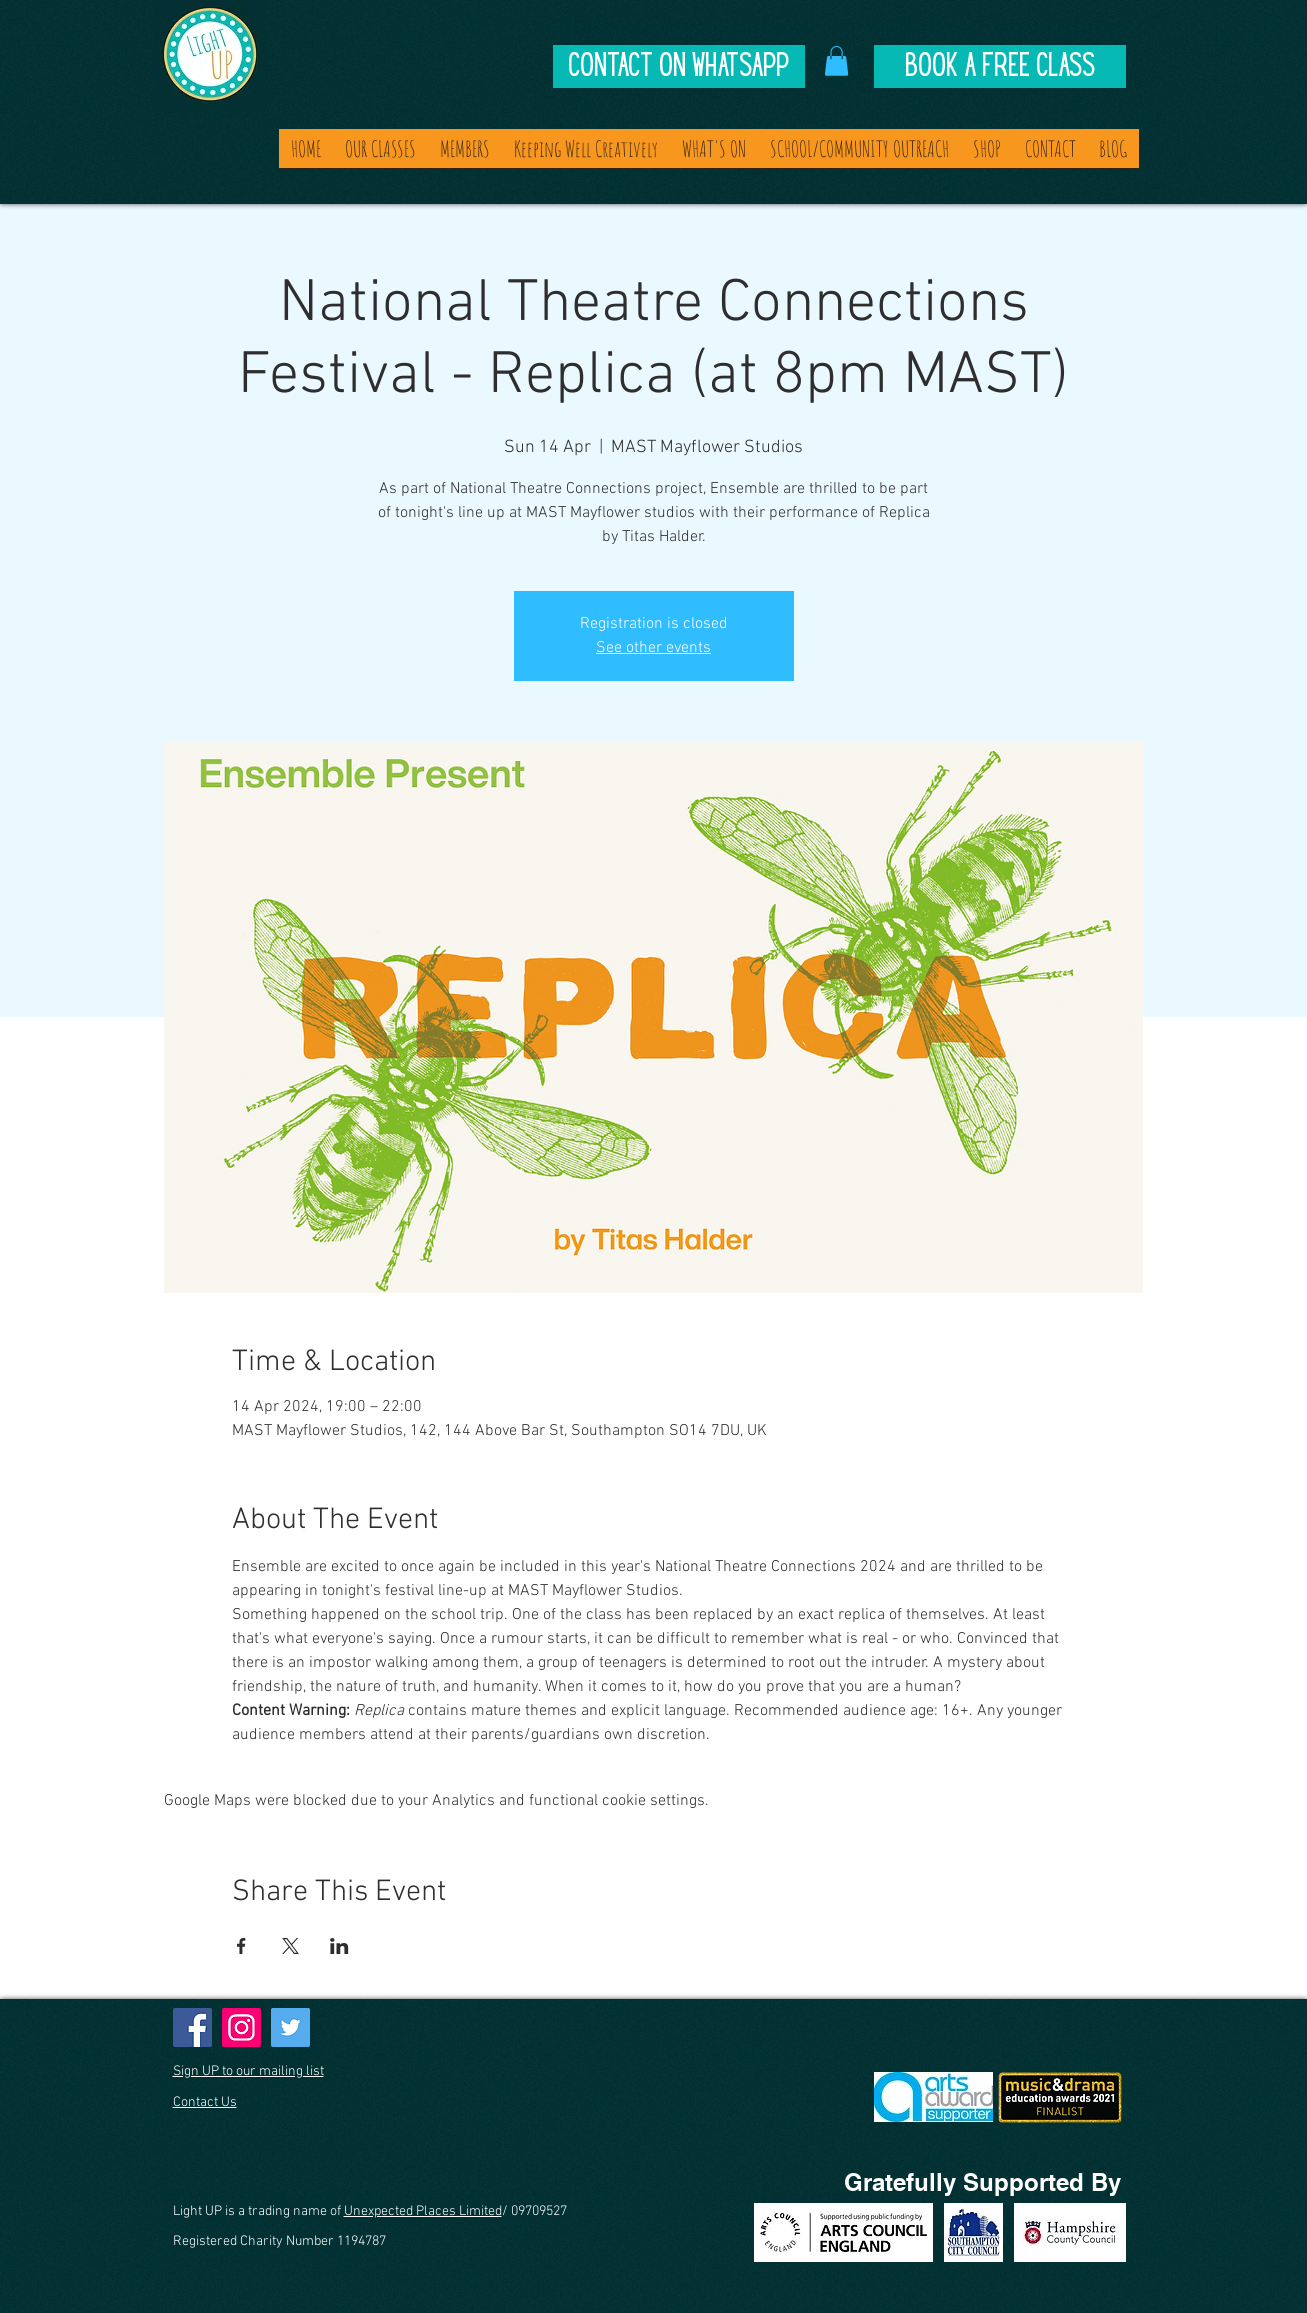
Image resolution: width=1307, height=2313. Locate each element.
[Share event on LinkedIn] (339, 1946)
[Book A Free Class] (1000, 66)
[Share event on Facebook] (241, 1946)
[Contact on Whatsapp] (679, 66)
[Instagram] (241, 2027)
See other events (653, 648)
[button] (836, 61)
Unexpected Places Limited (423, 2211)
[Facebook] (192, 2027)
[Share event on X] (290, 1946)
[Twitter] (290, 2027)
